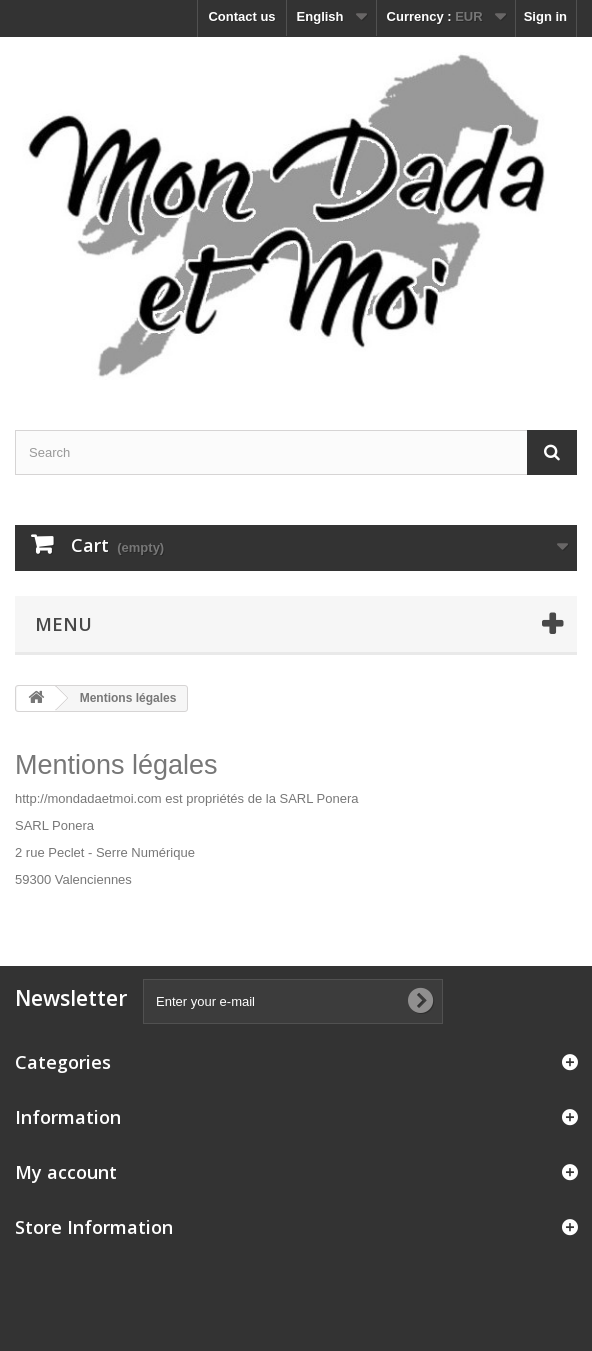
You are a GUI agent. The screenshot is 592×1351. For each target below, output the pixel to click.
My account (66, 1172)
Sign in (545, 16)
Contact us (241, 16)
